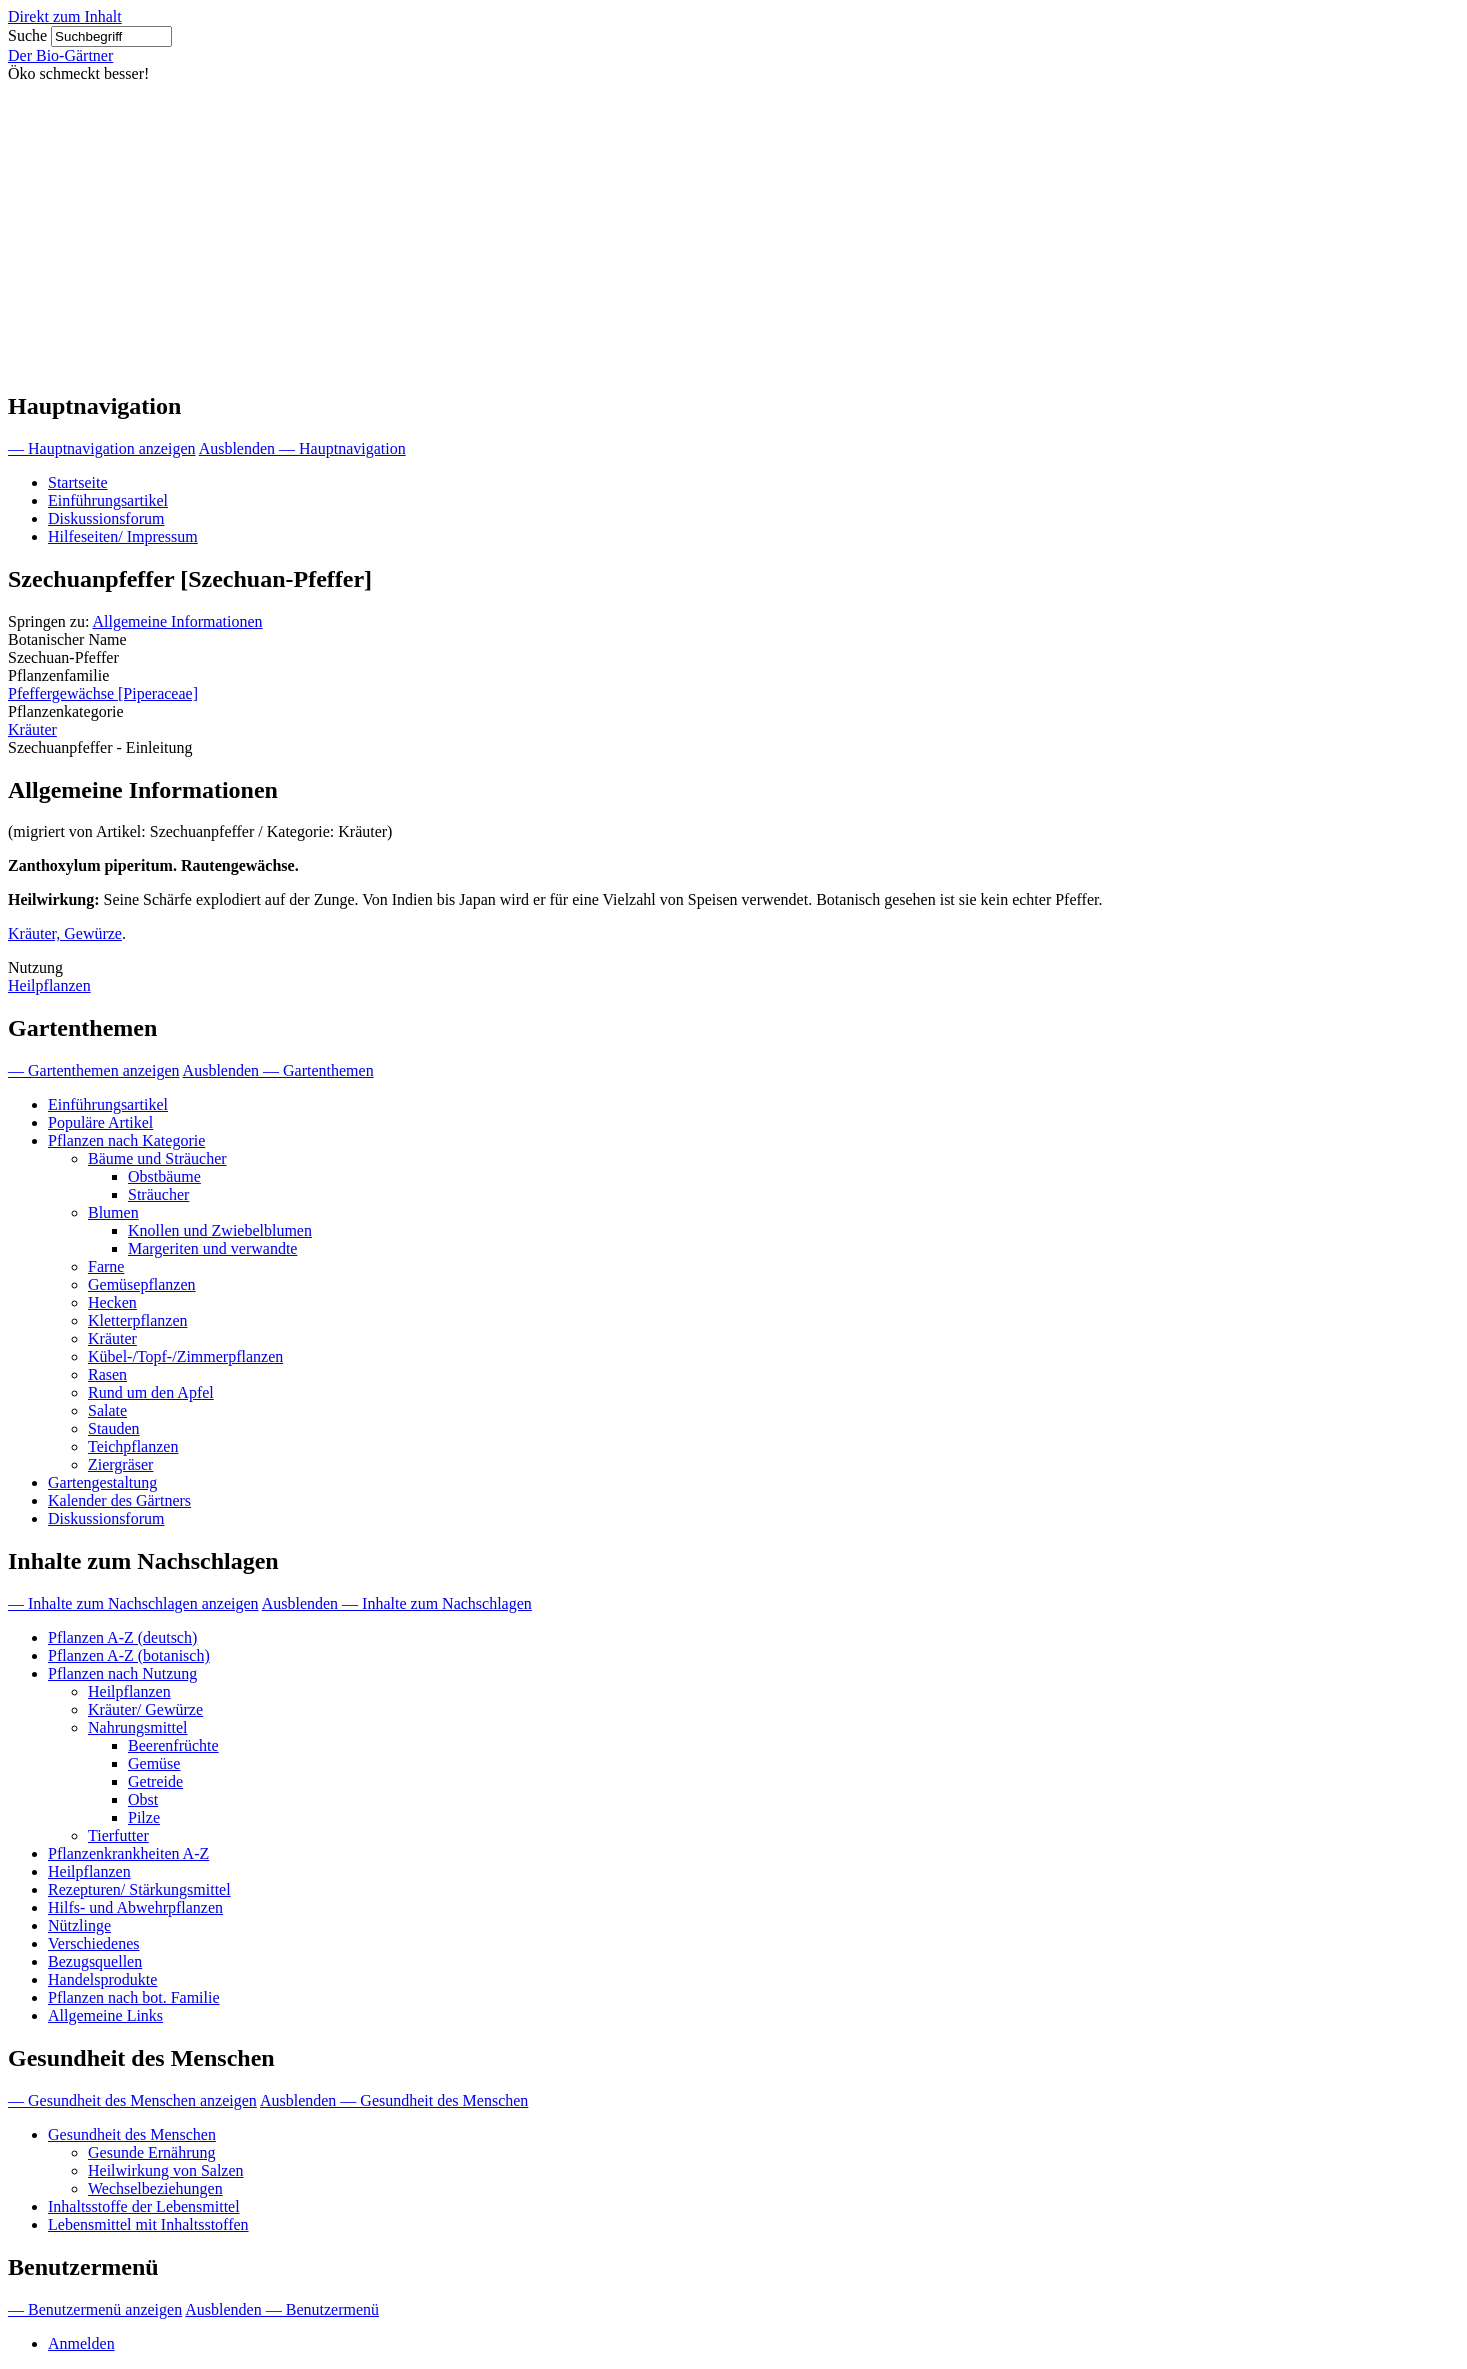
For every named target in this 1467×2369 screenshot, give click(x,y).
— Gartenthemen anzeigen (93, 1070)
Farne (106, 1266)
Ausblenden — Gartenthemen (278, 1070)
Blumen (113, 1212)
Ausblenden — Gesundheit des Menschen (394, 2100)
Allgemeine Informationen (177, 621)
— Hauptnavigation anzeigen (102, 448)
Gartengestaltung (102, 1482)
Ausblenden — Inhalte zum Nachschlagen (397, 1603)
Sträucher (158, 1194)
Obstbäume (164, 1176)
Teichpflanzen (133, 1446)
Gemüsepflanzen (142, 1284)
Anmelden (81, 2343)
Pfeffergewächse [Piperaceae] (103, 693)
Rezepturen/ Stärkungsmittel (139, 1889)
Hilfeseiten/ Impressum (123, 536)
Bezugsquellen (95, 1961)
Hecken (112, 1302)
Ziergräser (120, 1464)
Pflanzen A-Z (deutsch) (122, 1637)
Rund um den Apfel (151, 1392)
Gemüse (154, 1763)
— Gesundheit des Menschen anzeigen (132, 2100)
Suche (27, 35)
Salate (107, 1410)
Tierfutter (118, 1835)
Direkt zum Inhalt (65, 16)
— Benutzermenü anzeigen (95, 2309)
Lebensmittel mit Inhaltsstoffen (148, 2224)
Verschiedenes (94, 1943)
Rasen (107, 1374)
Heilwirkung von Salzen (166, 2170)
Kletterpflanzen (138, 1320)
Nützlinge (79, 1925)
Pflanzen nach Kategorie (126, 1140)
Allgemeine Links (105, 2015)
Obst (143, 1799)
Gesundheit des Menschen (132, 2134)
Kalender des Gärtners (119, 1500)
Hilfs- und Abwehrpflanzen (135, 1907)
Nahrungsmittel (138, 1727)
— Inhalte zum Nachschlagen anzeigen (133, 1603)
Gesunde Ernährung (152, 2152)
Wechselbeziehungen (155, 2188)
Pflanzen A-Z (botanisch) (129, 1655)
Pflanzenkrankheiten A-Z (128, 1853)
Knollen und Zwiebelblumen (220, 1230)
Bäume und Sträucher (157, 1158)
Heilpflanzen (49, 985)
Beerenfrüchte (173, 1745)
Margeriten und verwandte (212, 1248)
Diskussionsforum (106, 518)
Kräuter (32, 729)
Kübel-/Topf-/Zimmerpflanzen (185, 1356)
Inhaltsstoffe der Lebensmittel (144, 2206)
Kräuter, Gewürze (65, 933)
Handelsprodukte (102, 1979)
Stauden (114, 1428)
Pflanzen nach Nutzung (122, 1673)
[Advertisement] (734, 233)
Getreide (155, 1781)
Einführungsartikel (108, 500)
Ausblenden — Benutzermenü (282, 2309)
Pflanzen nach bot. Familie (134, 1997)
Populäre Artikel (100, 1122)
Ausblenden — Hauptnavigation (302, 448)
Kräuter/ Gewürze (145, 1709)
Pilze (144, 1817)
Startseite (78, 482)
